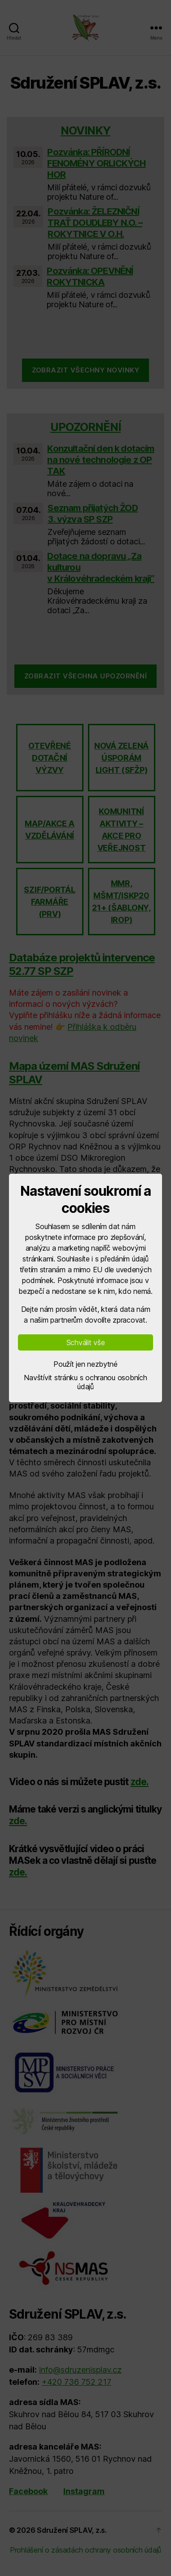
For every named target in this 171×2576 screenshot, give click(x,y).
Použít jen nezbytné (85, 1364)
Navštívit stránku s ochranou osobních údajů (85, 1382)
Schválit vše (85, 1342)
